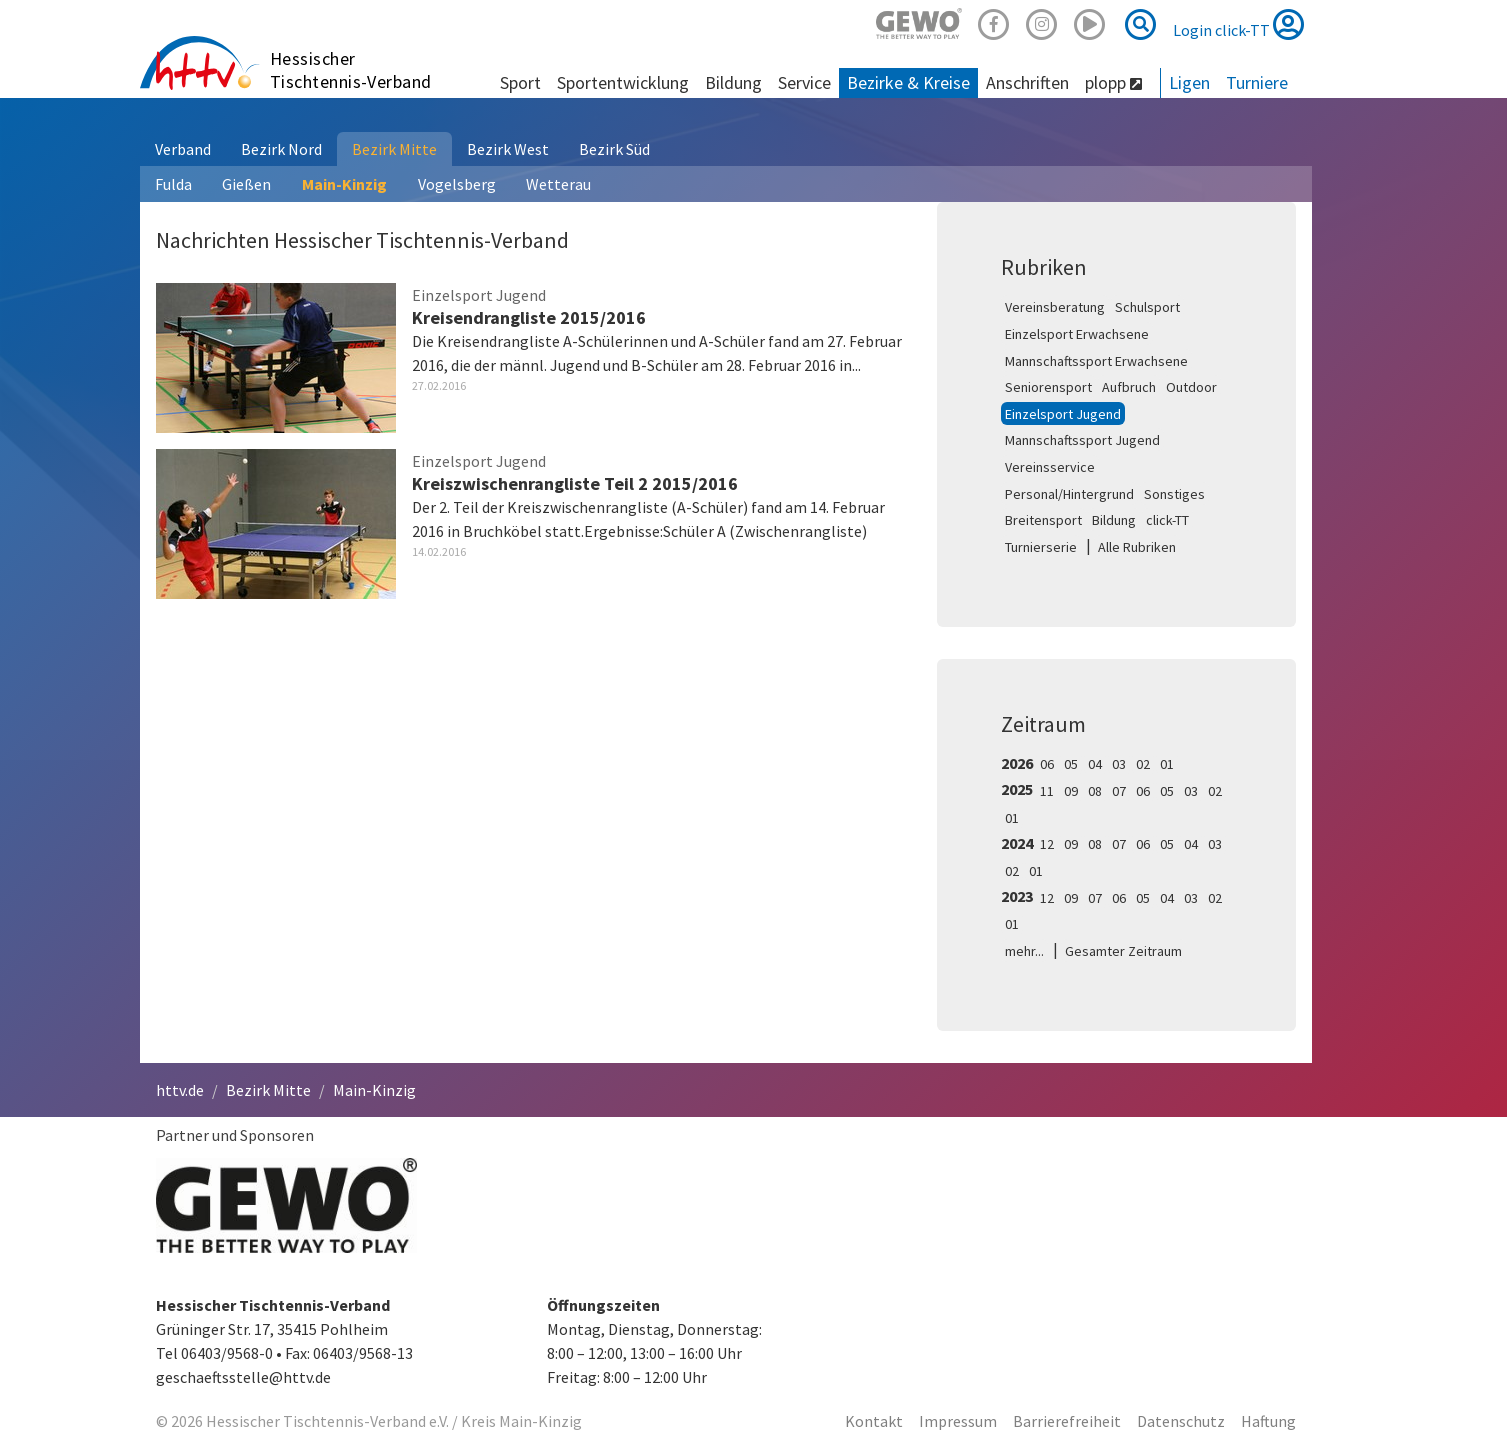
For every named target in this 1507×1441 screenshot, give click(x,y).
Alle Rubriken (1137, 547)
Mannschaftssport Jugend (1082, 440)
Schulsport (1147, 307)
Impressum (958, 1421)
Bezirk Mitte (394, 149)
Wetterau (558, 184)
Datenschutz (1181, 1421)
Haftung (1268, 1421)
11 (1047, 791)
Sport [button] (520, 82)
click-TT (1167, 520)
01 (1167, 764)
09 (1071, 791)
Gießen (246, 184)
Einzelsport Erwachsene (1077, 334)
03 (1119, 764)
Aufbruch (1129, 387)
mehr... (1024, 951)
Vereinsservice (1050, 467)
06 (1047, 764)
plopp (1113, 82)
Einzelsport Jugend (1063, 414)
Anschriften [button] (1027, 82)
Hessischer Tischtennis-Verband (351, 70)
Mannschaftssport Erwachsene (1096, 361)
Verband (183, 149)
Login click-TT (1238, 24)
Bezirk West (508, 149)
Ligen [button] (1189, 82)
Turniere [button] (1257, 82)
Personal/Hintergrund (1069, 494)
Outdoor (1191, 387)
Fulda (173, 184)
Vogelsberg (457, 184)
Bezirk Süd (614, 149)
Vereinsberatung (1055, 307)
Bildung (1114, 520)
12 (1047, 844)
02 (1143, 764)
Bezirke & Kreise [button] (908, 82)
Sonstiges (1174, 494)
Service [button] (804, 82)
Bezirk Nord (281, 149)
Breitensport (1043, 520)
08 (1095, 791)
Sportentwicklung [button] (623, 82)
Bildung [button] (733, 82)
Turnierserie (1041, 547)
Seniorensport (1048, 387)
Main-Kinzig (344, 184)
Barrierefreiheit (1067, 1421)
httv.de (180, 1090)
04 (1095, 764)
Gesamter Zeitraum (1123, 951)
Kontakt (874, 1421)
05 (1071, 764)
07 (1119, 791)
